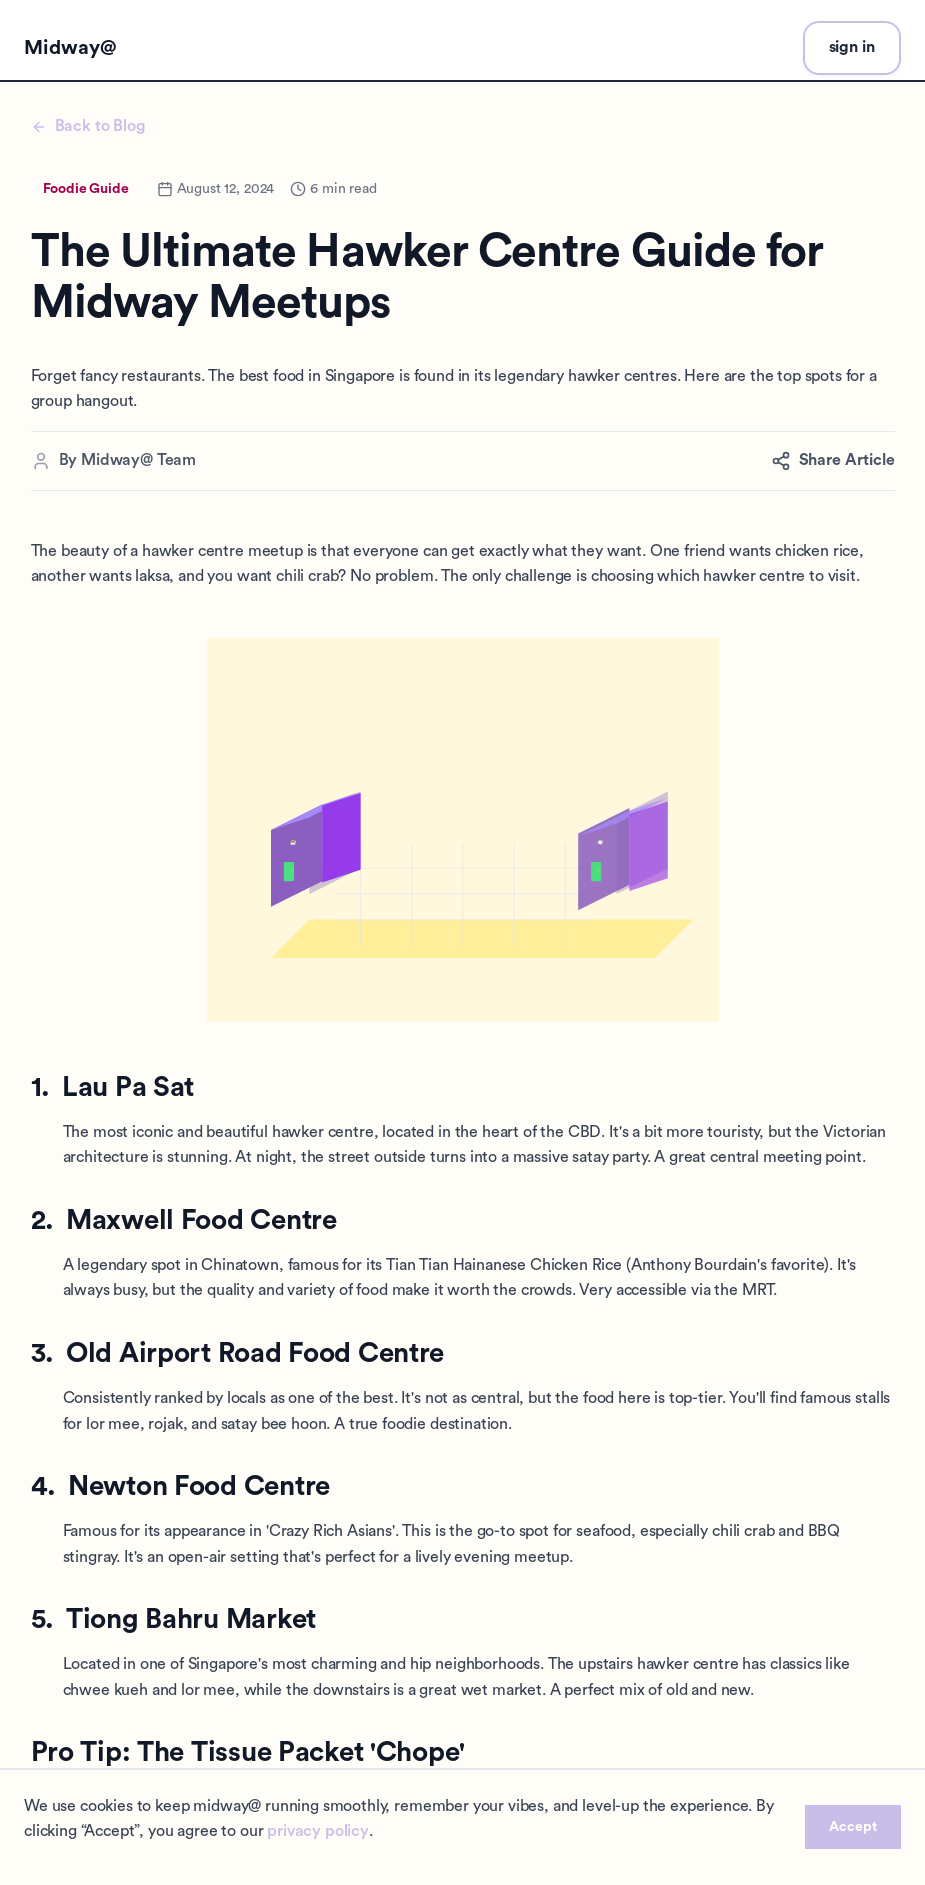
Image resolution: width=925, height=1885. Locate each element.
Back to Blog (88, 126)
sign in (852, 47)
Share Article (833, 461)
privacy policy (318, 1831)
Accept (853, 1827)
